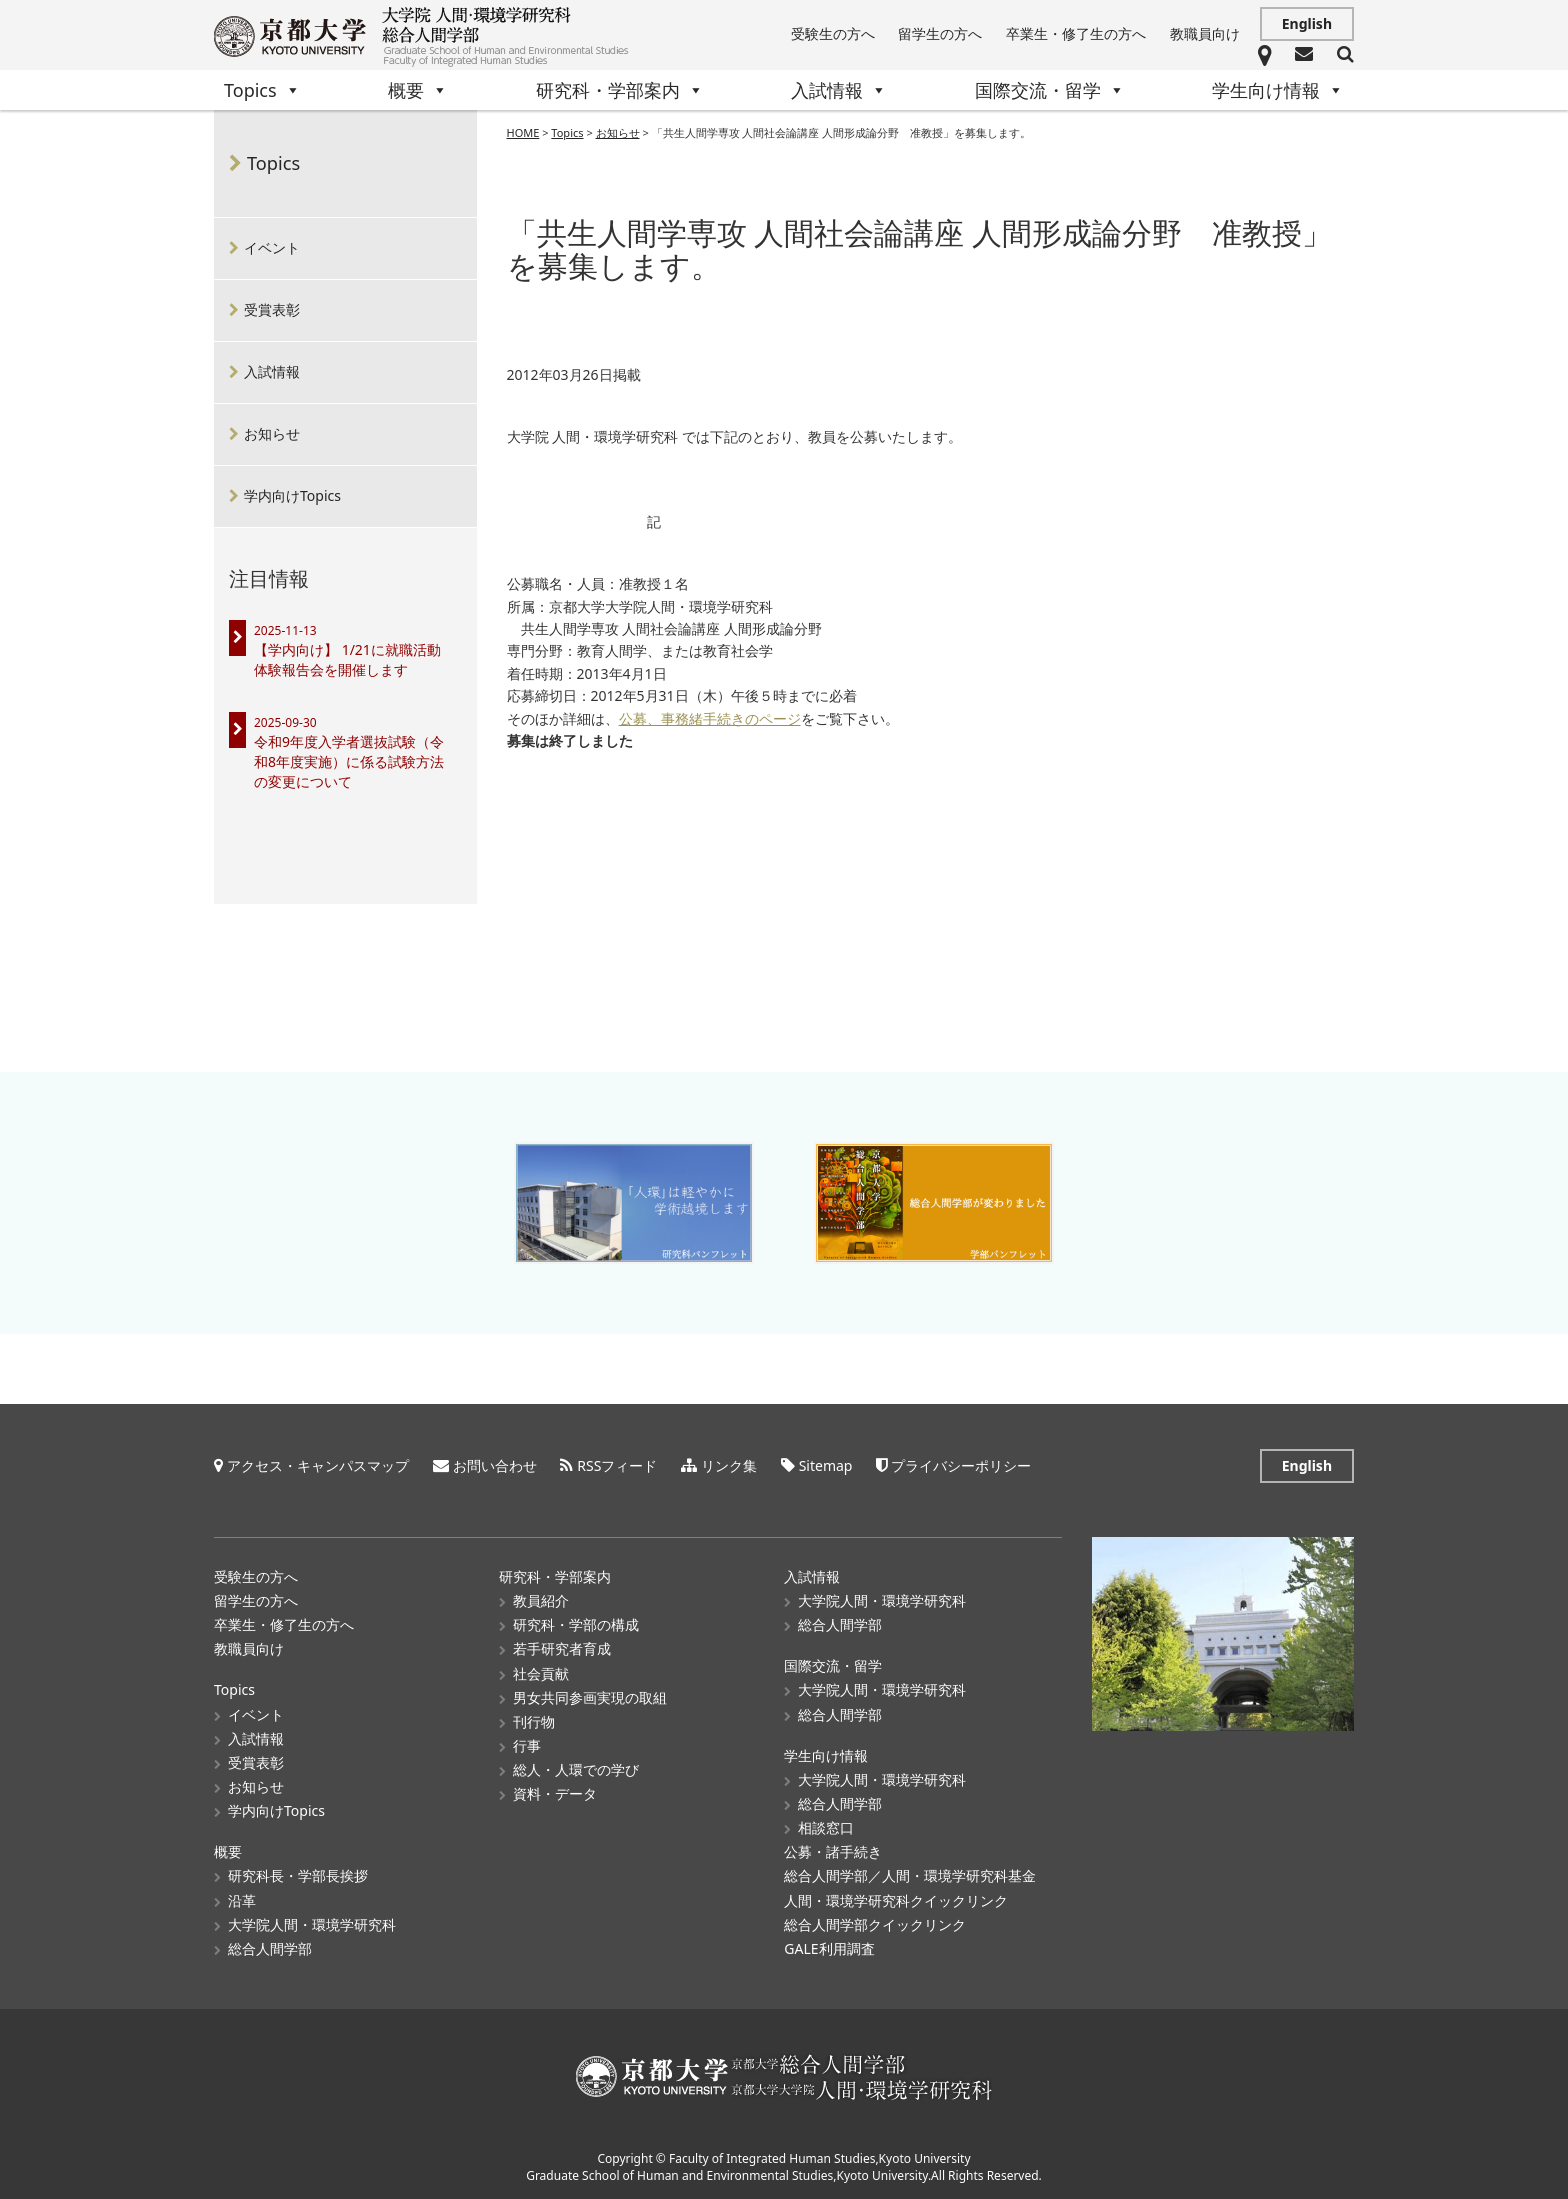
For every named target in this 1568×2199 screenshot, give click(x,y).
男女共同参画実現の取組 (590, 1697)
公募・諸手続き (833, 1851)
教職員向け (1205, 33)
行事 (527, 1745)
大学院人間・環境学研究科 (312, 1924)
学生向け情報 (1278, 90)
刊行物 (534, 1721)
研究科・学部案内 (620, 90)
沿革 (242, 1900)
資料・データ (555, 1793)
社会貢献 (541, 1673)
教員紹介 (541, 1600)
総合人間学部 (270, 1948)
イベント (272, 247)
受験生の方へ (833, 33)
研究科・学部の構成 (576, 1624)
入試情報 (839, 90)
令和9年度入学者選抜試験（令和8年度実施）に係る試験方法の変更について (349, 761)
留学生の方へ (940, 33)
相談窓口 (826, 1827)
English (1307, 23)
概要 (418, 90)
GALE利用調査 (829, 1948)
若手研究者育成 (562, 1648)
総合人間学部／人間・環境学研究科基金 (910, 1875)
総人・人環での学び (576, 1769)
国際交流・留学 (1050, 90)
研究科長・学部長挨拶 (298, 1875)
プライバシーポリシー (961, 1465)
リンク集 (729, 1465)
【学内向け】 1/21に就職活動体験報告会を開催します (347, 659)
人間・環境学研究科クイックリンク (896, 1900)
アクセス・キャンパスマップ (318, 1465)
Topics (262, 90)
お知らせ (272, 433)
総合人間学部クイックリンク (875, 1924)
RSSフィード (617, 1465)
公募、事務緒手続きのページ (710, 719)
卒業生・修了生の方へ (1076, 33)
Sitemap (826, 1465)
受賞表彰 (272, 309)
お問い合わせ (495, 1465)
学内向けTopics (292, 495)
